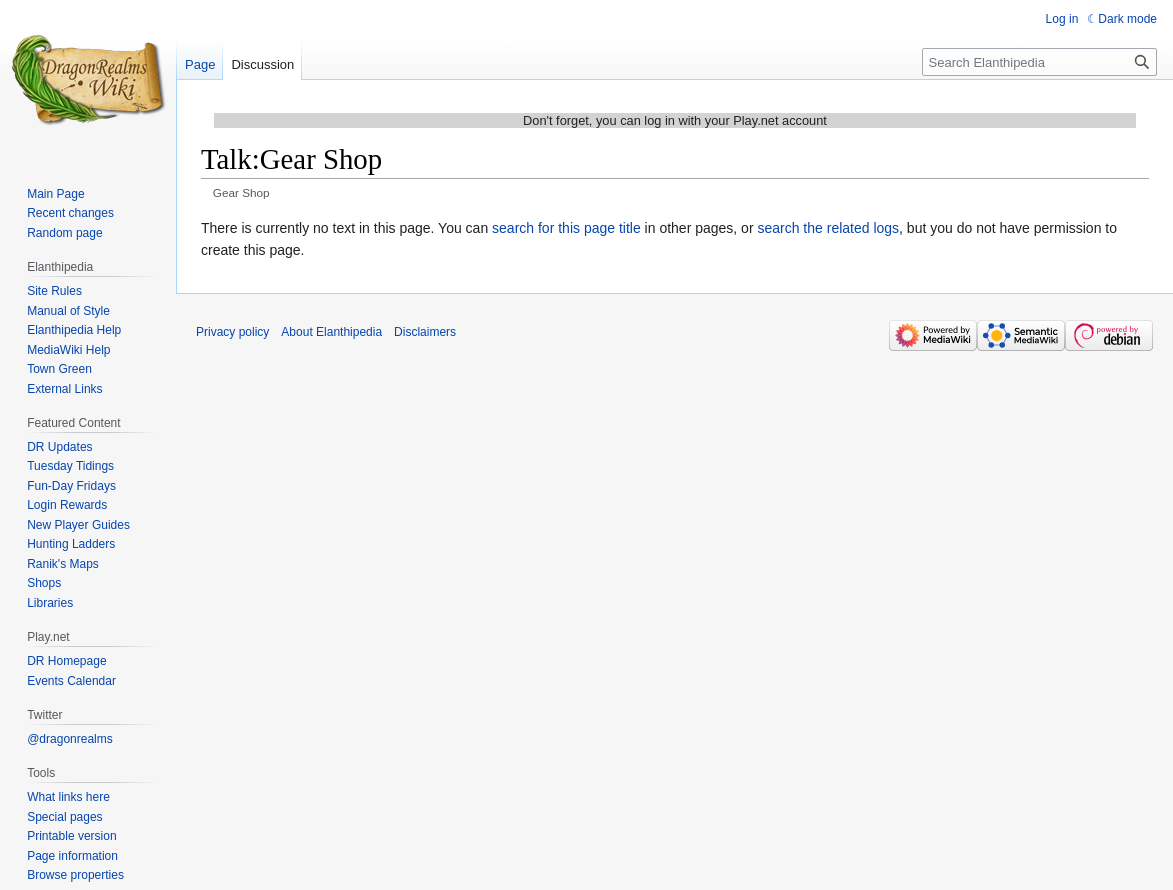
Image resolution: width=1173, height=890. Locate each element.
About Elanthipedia (331, 332)
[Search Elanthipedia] (1039, 62)
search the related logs (828, 228)
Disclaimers (425, 332)
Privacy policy (232, 332)
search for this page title (566, 228)
